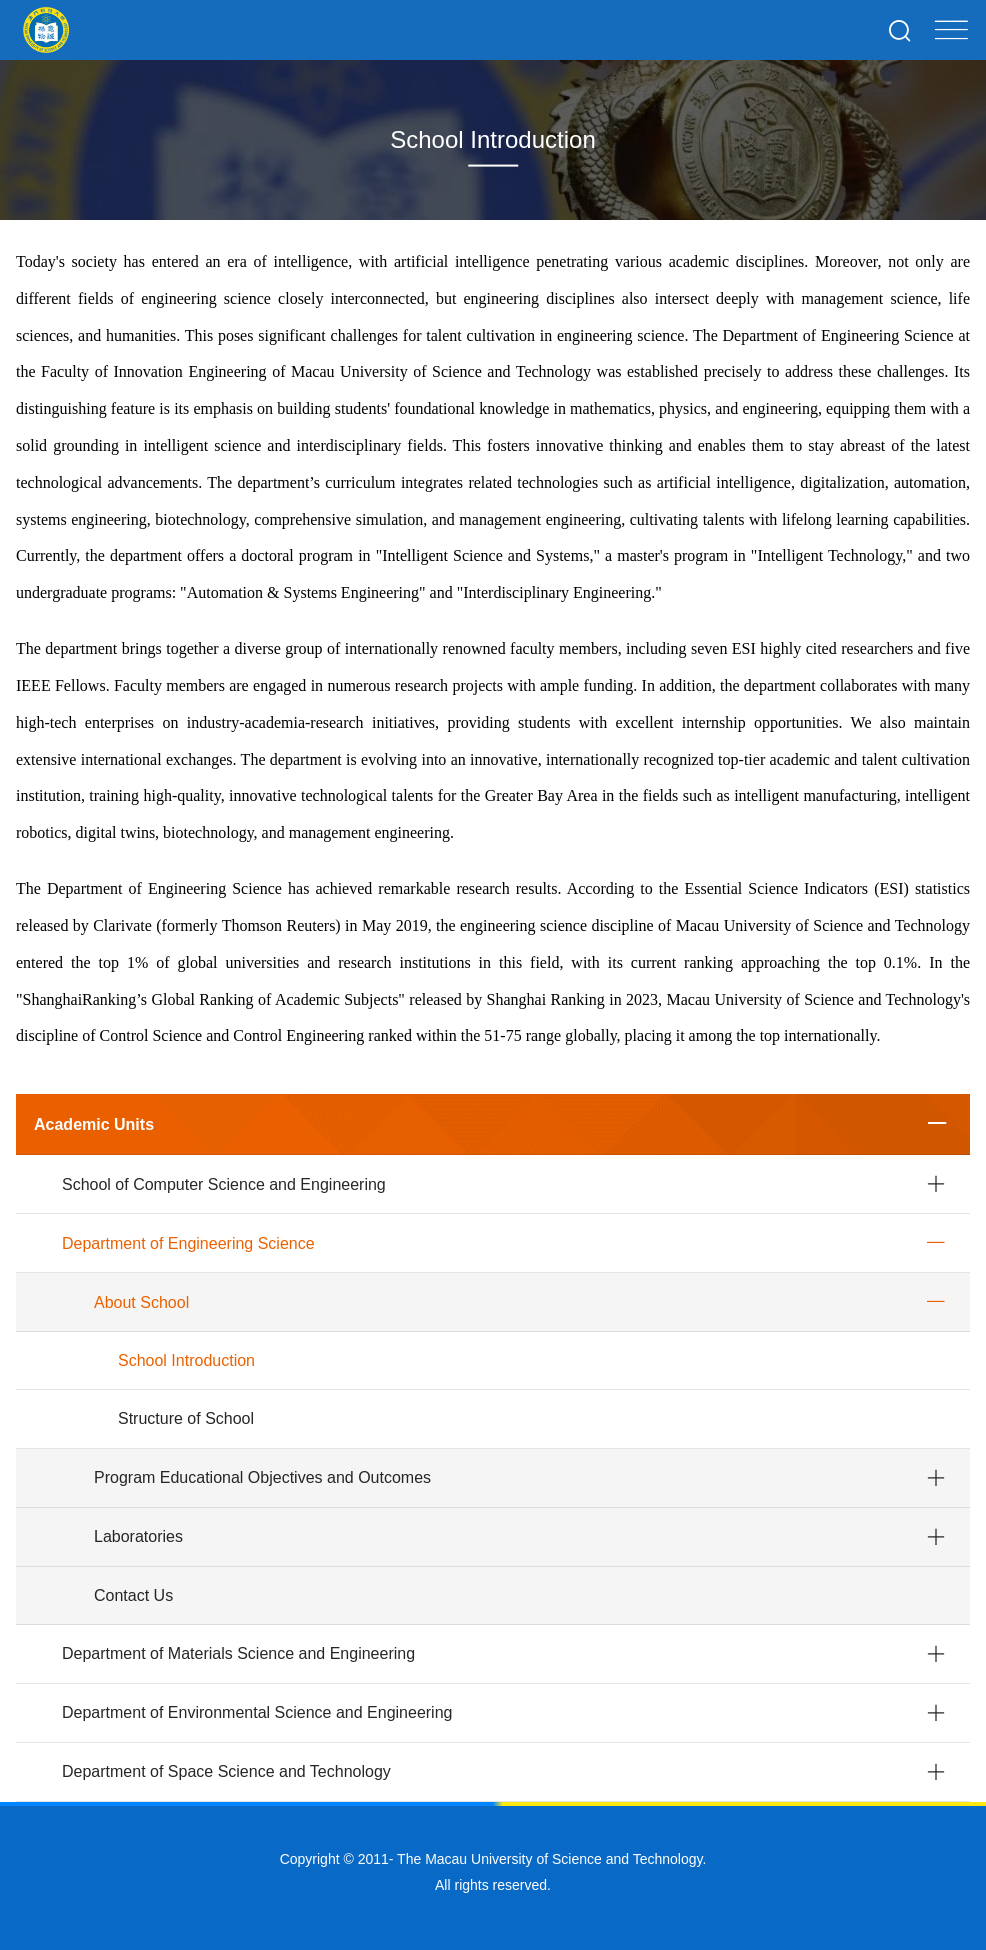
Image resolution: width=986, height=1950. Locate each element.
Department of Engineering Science (188, 1243)
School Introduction (186, 1360)
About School (141, 1302)
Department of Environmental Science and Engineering (257, 1712)
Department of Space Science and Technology (226, 1771)
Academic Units (94, 1124)
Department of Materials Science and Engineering (238, 1653)
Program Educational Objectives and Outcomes (262, 1477)
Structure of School (186, 1418)
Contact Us (133, 1595)
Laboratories (138, 1536)
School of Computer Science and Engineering (224, 1184)
